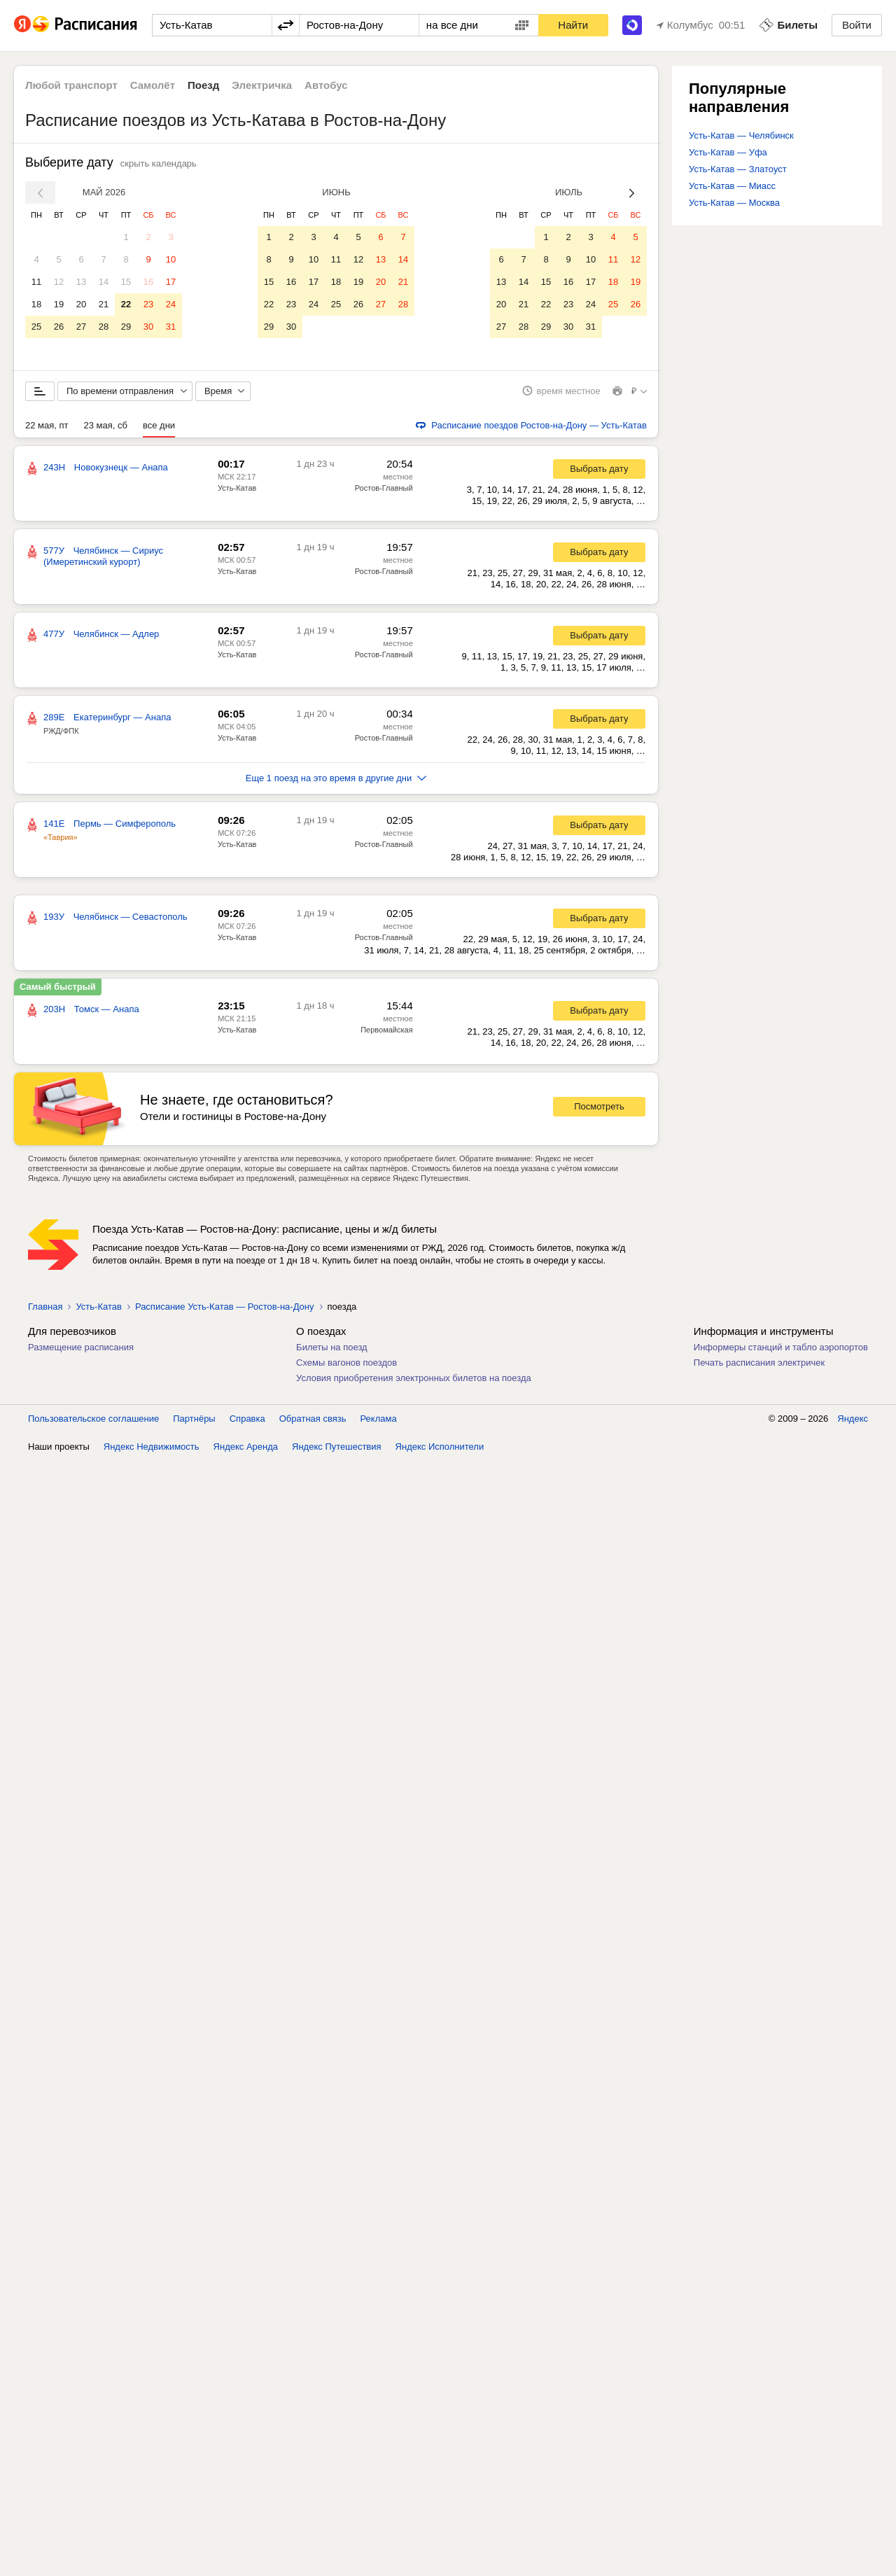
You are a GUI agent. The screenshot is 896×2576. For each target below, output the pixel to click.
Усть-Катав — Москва (734, 202)
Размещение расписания (81, 1348)
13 (81, 281)
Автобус (326, 85)
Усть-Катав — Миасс (732, 186)
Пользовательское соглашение (93, 1419)
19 (59, 304)
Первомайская (386, 1030)
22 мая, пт (47, 426)
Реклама (378, 1419)
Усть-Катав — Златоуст (738, 169)
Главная (45, 1307)
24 (171, 304)
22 (126, 304)
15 (126, 281)
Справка (247, 1419)
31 (171, 326)
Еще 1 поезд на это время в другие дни (336, 779)
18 (36, 304)
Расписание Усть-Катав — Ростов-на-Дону (224, 1307)
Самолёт (152, 85)
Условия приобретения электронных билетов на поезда (413, 1378)
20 (81, 304)
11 (36, 281)
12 (59, 281)
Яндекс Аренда (246, 1447)
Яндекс (852, 1419)
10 (171, 259)
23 (148, 304)
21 (103, 304)
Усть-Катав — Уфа (728, 152)
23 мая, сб (105, 426)
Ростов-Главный (384, 488)
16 (148, 281)
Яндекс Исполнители (440, 1447)
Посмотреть (599, 1107)
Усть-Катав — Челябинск (741, 135)
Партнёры (194, 1419)
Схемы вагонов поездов (346, 1363)
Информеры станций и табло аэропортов (781, 1348)
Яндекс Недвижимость (152, 1447)
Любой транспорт (71, 85)
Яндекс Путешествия (337, 1447)
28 (103, 326)
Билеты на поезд (332, 1348)
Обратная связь (312, 1419)
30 (148, 326)
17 (171, 281)
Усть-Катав (237, 488)
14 (103, 281)
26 (59, 326)
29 (126, 326)
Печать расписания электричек (759, 1363)
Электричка (262, 85)
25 (36, 326)
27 (81, 326)
